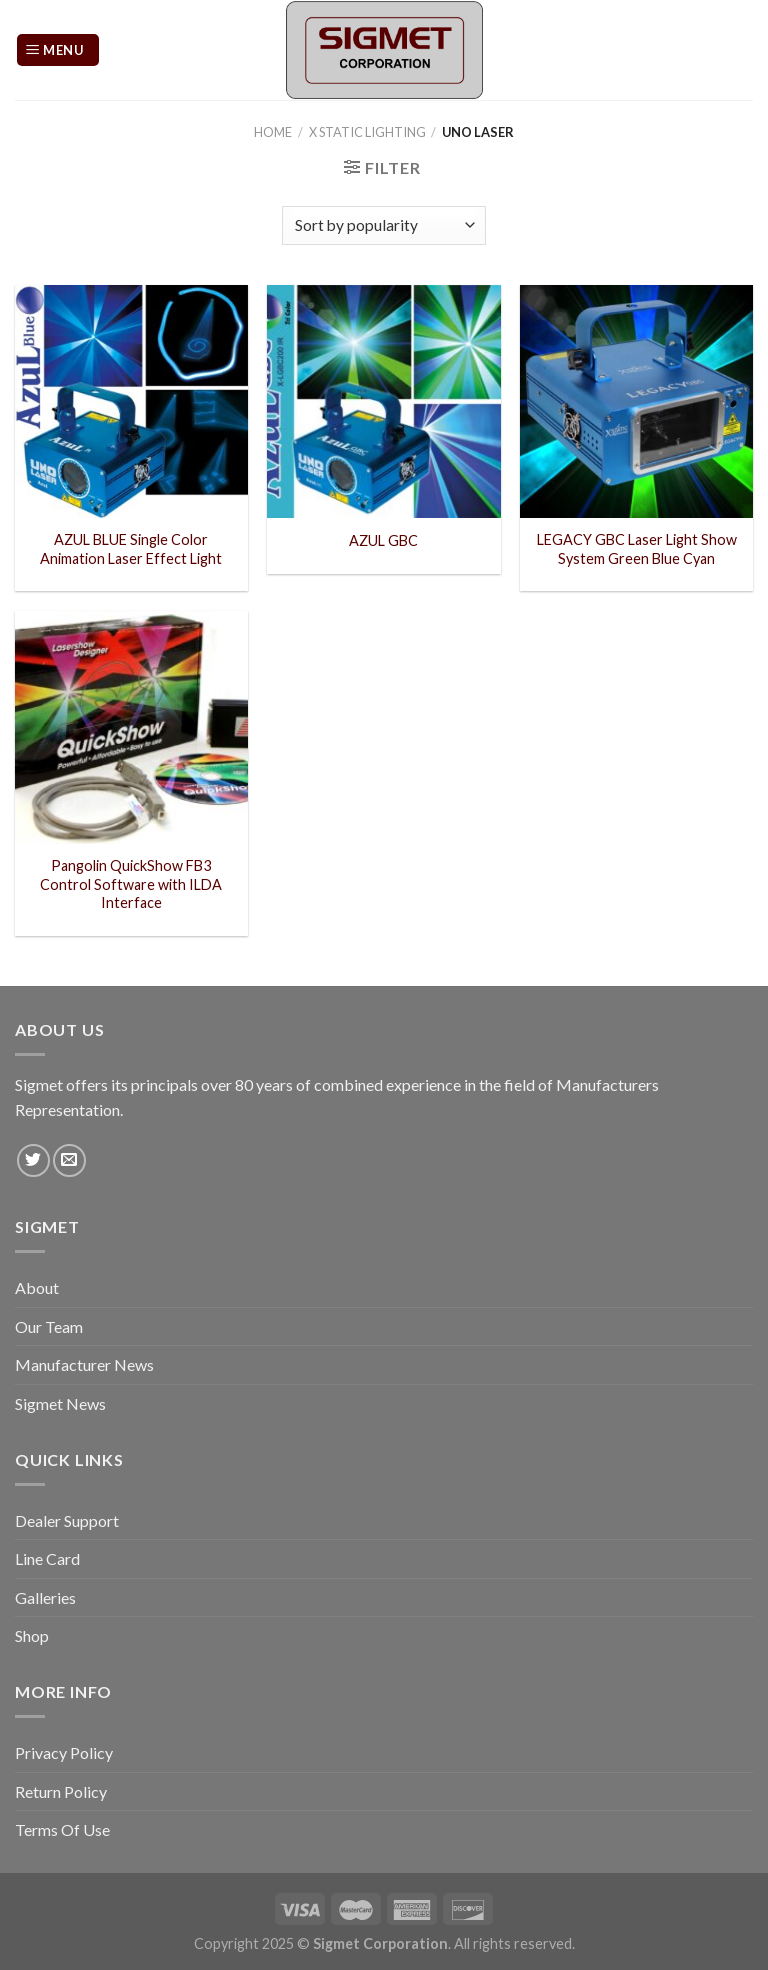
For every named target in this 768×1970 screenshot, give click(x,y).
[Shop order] (383, 225)
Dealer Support (67, 1520)
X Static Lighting (367, 132)
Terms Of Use (62, 1829)
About (37, 1287)
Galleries (45, 1597)
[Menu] (58, 50)
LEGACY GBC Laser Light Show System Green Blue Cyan (637, 549)
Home (273, 132)
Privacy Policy (64, 1752)
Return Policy (61, 1791)
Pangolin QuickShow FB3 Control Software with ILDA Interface (131, 884)
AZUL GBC (383, 540)
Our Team (49, 1326)
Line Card (47, 1558)
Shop (32, 1635)
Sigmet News (60, 1403)
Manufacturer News (84, 1364)
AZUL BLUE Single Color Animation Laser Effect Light (131, 549)
